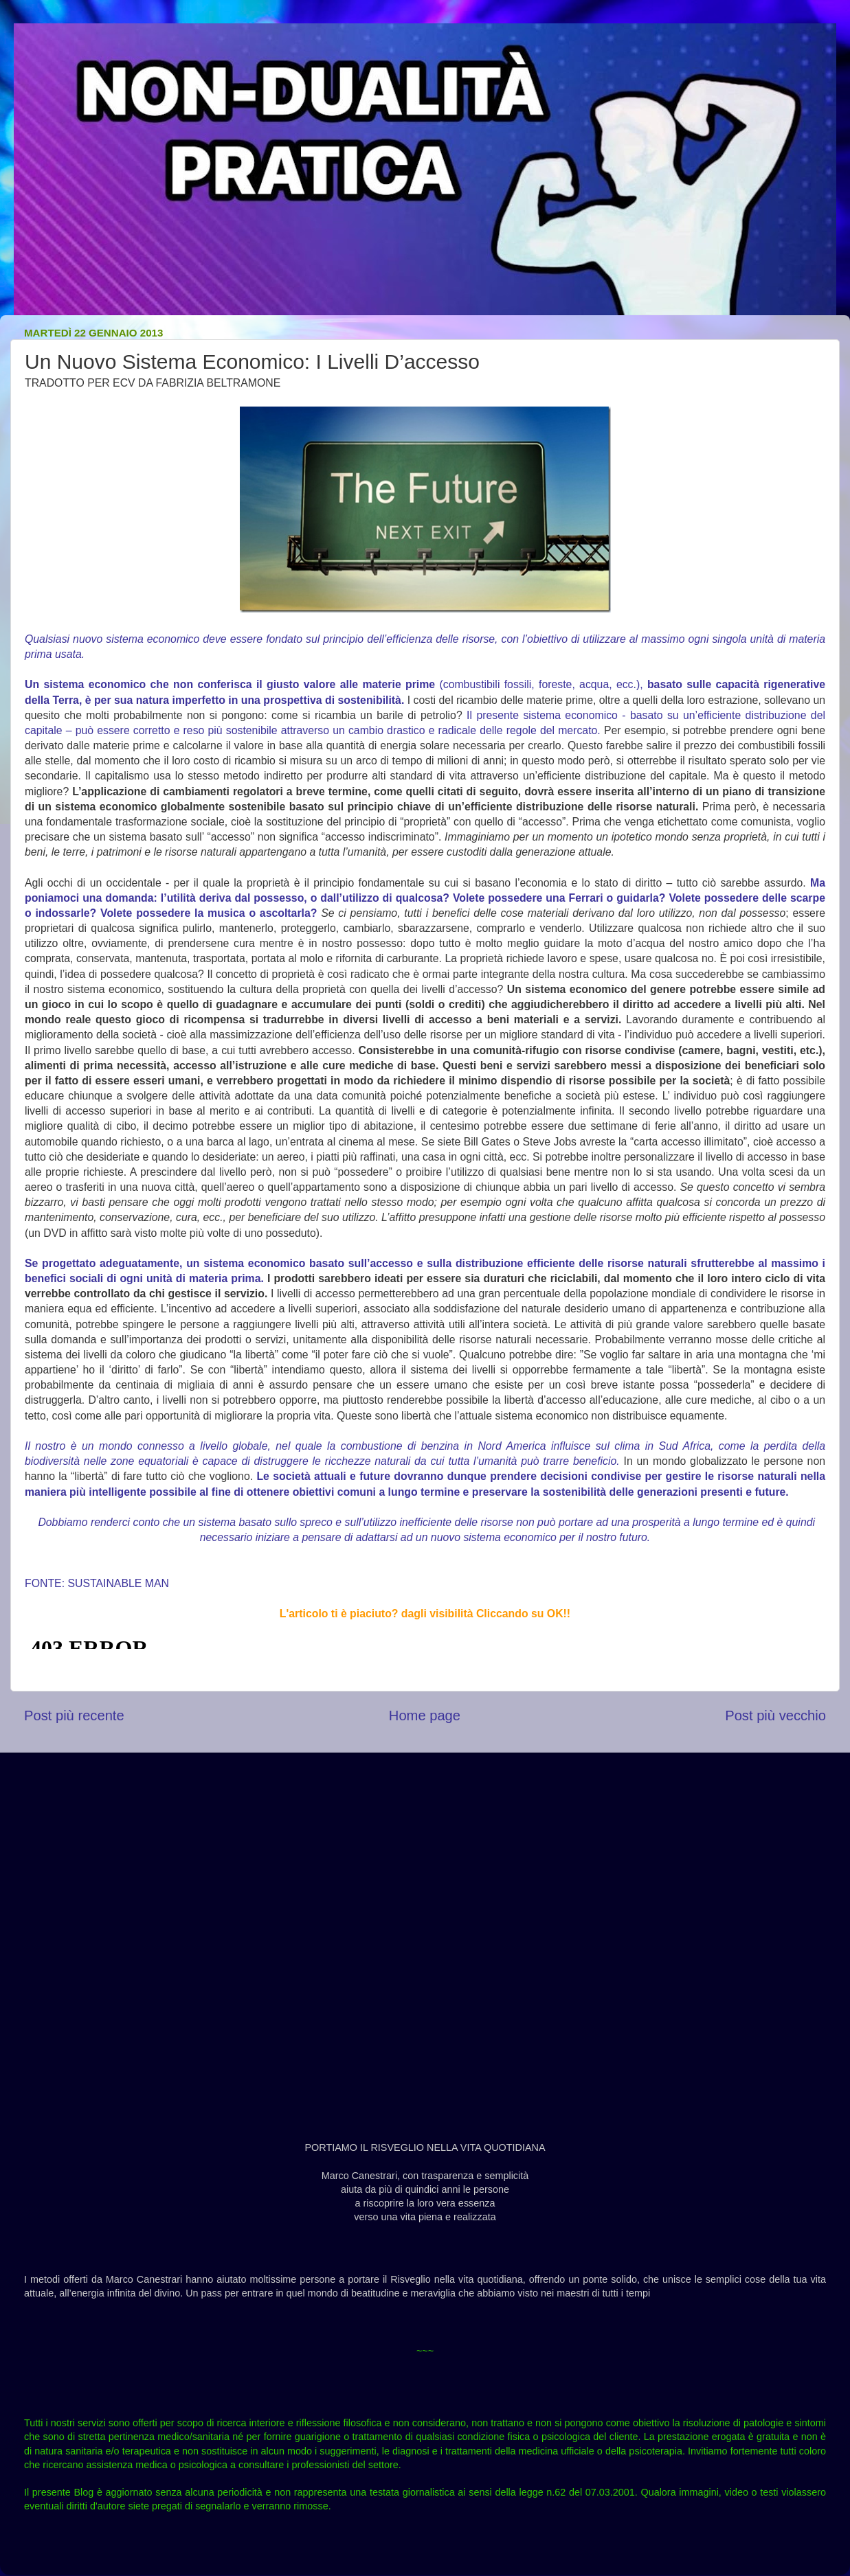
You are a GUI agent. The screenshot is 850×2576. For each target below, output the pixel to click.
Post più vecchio (775, 1715)
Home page (424, 1715)
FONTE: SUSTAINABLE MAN (97, 1583)
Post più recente (74, 1715)
